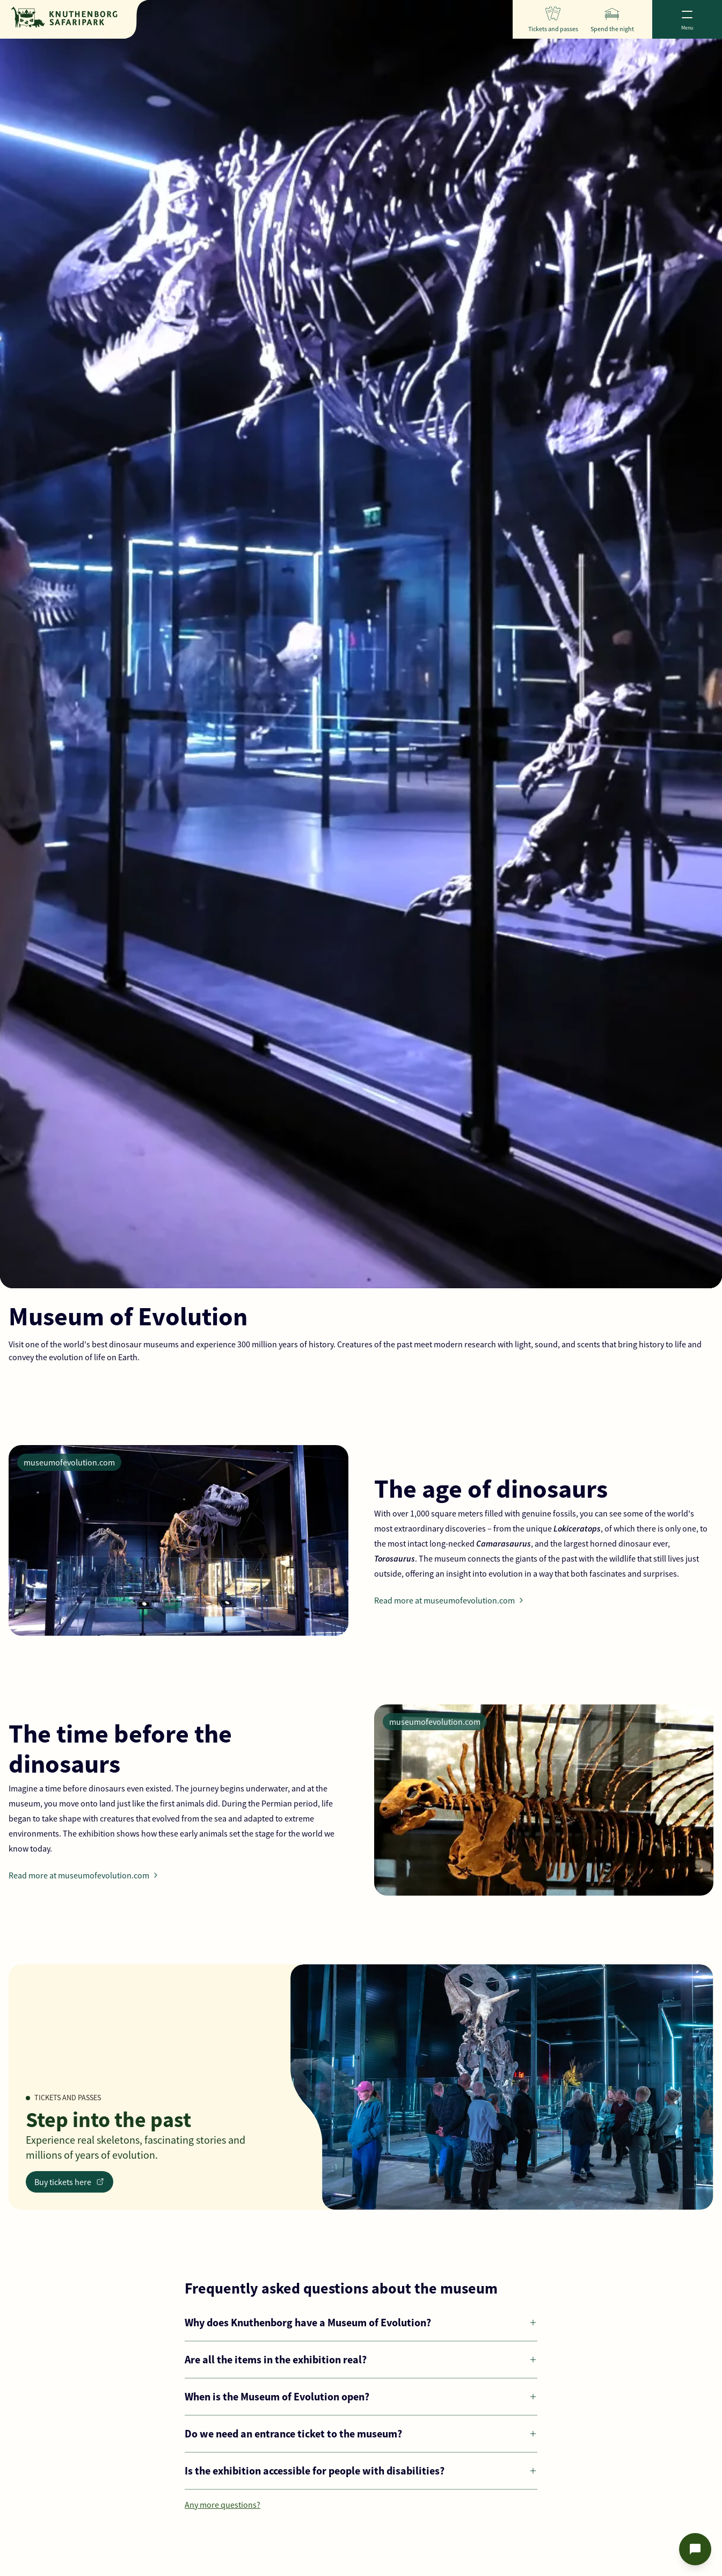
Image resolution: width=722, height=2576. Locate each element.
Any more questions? (222, 2504)
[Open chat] (695, 2549)
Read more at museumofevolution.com (451, 1600)
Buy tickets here (69, 2181)
